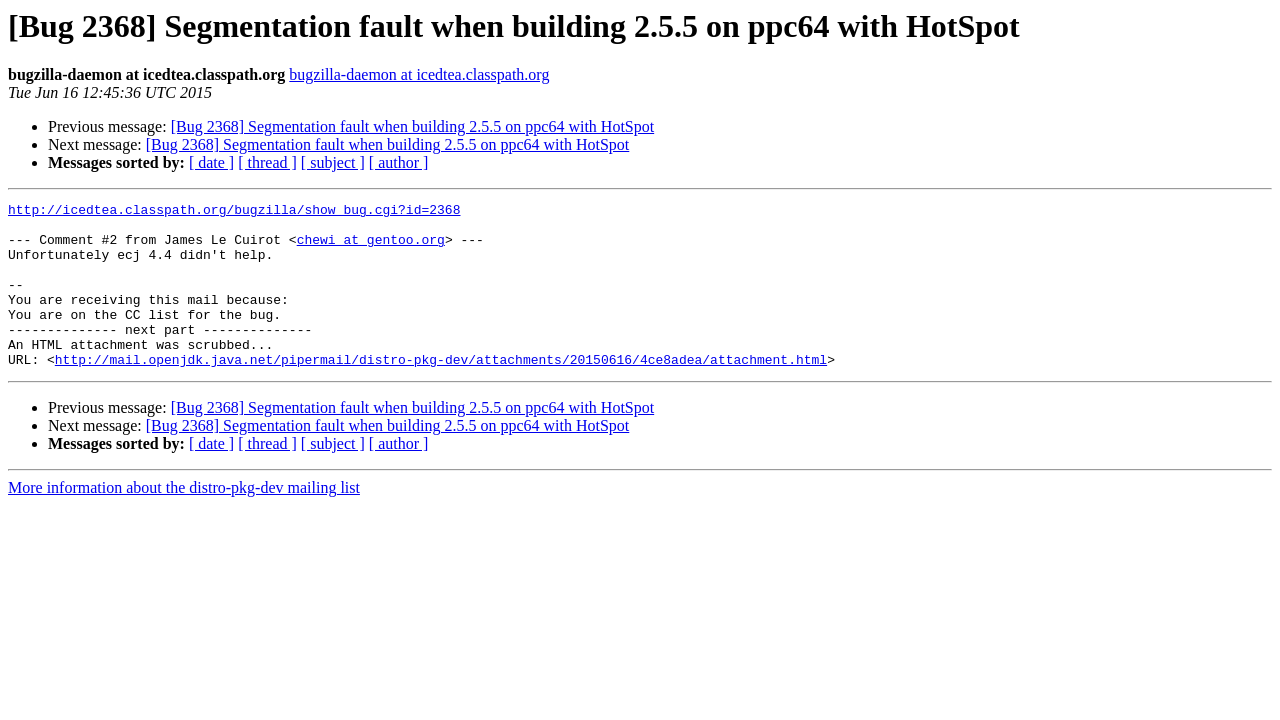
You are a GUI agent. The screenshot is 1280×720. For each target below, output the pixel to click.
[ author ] (399, 162)
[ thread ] (267, 162)
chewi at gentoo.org (371, 248)
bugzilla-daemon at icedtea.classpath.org (419, 74)
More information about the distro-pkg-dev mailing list (184, 520)
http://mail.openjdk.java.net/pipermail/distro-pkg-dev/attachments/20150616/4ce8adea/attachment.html (441, 392)
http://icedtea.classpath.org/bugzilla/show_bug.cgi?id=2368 (234, 212)
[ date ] (211, 162)
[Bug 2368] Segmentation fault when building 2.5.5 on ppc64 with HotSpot (413, 126)
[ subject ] (333, 162)
